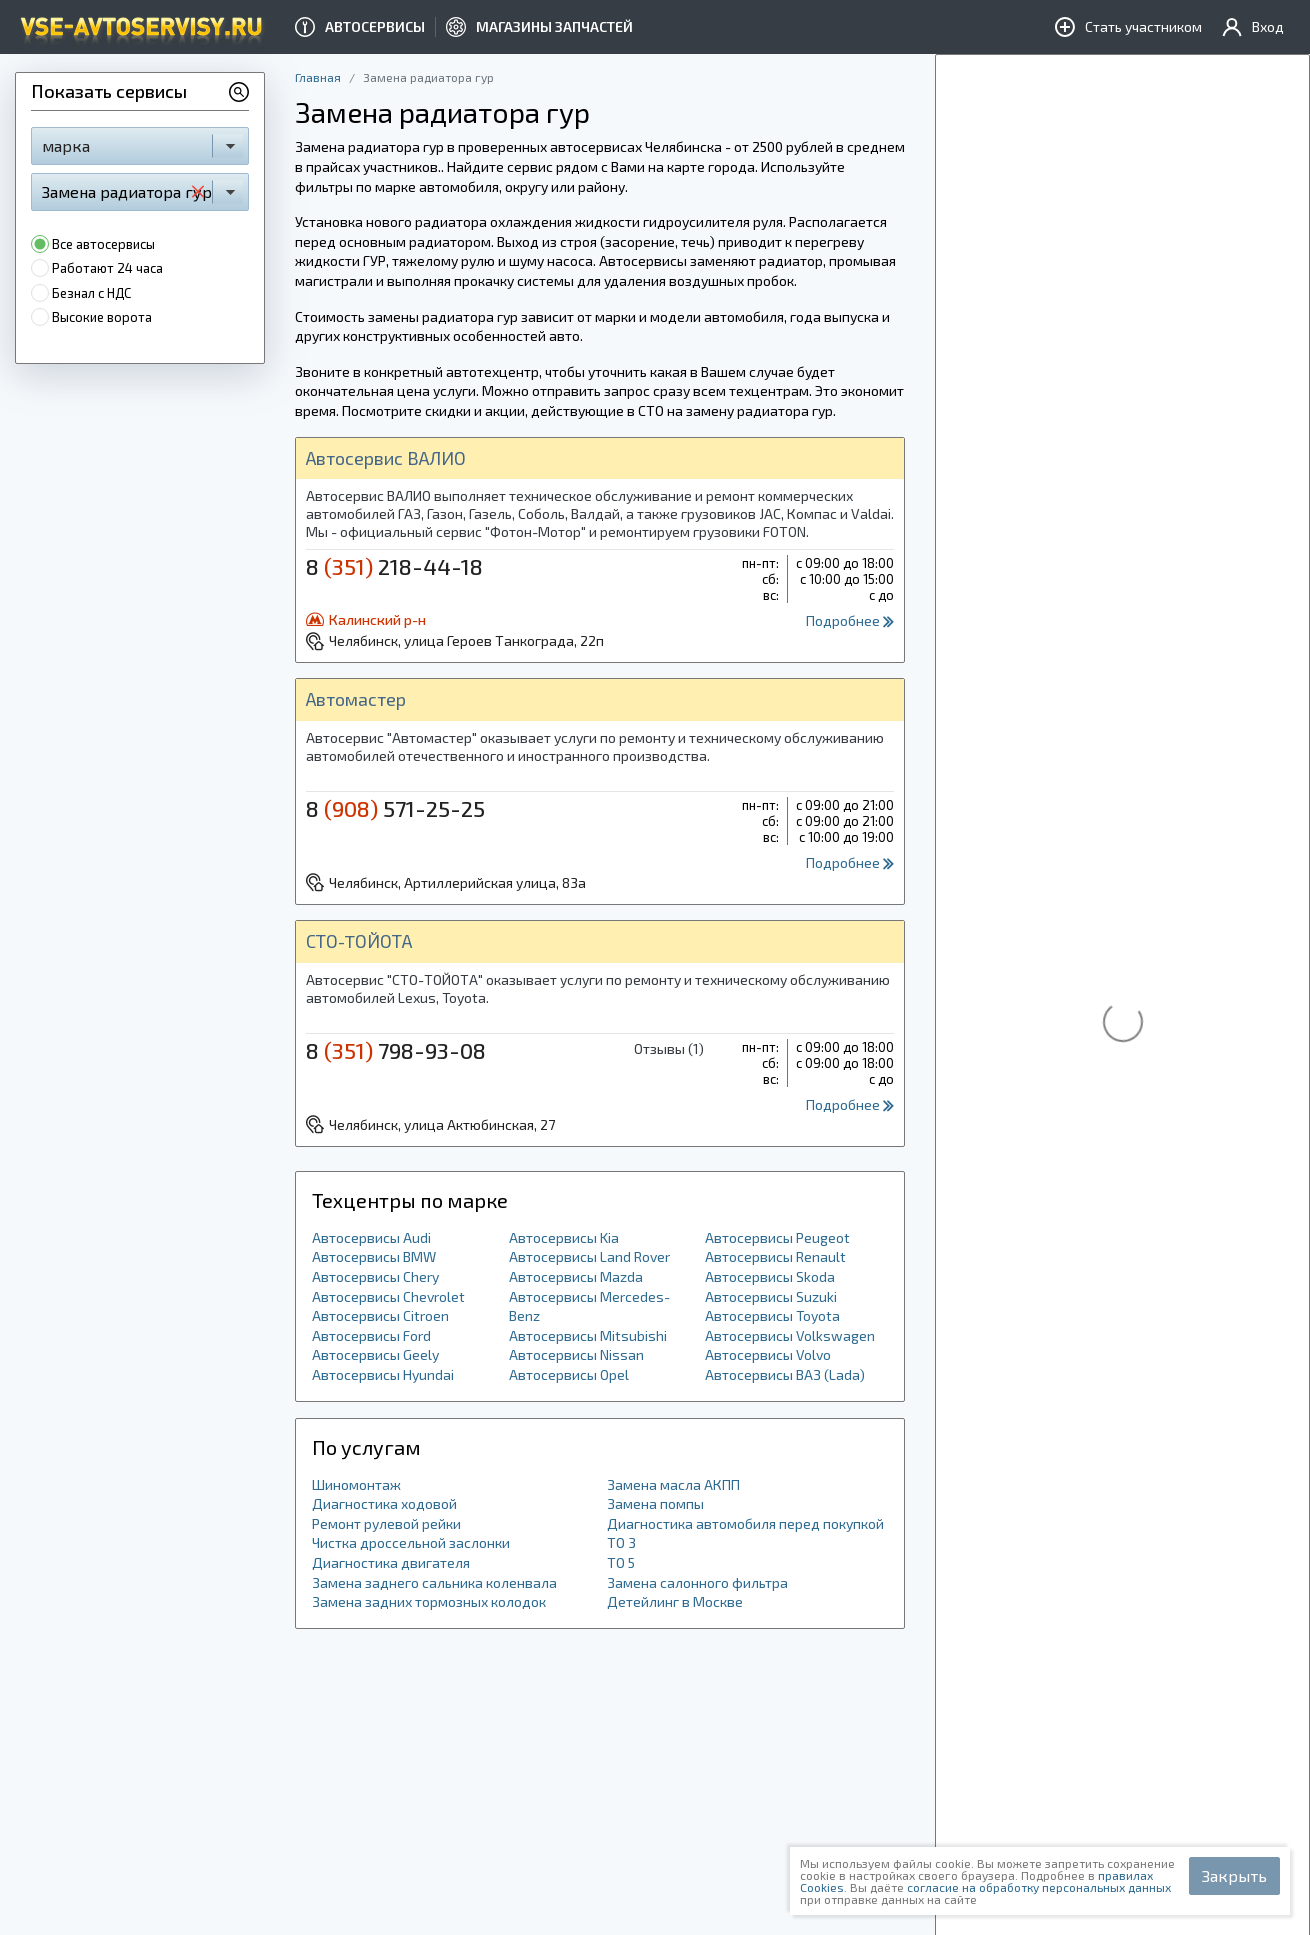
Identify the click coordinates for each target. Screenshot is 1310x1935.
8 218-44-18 (394, 566)
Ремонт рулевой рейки (386, 1523)
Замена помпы (655, 1503)
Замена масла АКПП (673, 1484)
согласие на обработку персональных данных (1039, 1887)
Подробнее (850, 620)
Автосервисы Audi (371, 1237)
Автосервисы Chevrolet (388, 1296)
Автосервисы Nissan (576, 1354)
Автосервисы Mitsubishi (588, 1335)
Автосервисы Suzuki (771, 1296)
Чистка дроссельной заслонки (411, 1542)
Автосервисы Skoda (770, 1276)
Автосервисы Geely (375, 1354)
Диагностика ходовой (384, 1503)
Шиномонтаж (356, 1484)
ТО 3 (621, 1542)
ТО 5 (621, 1562)
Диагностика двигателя (391, 1562)
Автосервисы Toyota (772, 1315)
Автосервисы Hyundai (383, 1374)
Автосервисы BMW (374, 1256)
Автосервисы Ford (371, 1335)
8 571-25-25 (395, 808)
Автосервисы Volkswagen (790, 1335)
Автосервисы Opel (569, 1374)
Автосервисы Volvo (768, 1354)
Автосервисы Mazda (576, 1276)
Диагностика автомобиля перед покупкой (745, 1523)
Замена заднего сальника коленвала (434, 1582)
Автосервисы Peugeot (777, 1237)
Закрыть (1234, 1875)
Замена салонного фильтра (697, 1582)
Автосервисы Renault (775, 1256)
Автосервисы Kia (564, 1237)
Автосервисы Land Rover (589, 1256)
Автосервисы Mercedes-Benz (589, 1306)
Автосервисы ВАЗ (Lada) (785, 1374)
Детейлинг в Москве (675, 1601)
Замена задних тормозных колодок (429, 1601)
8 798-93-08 (396, 1050)
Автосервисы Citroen (380, 1315)
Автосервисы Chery (375, 1276)
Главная (318, 77)
